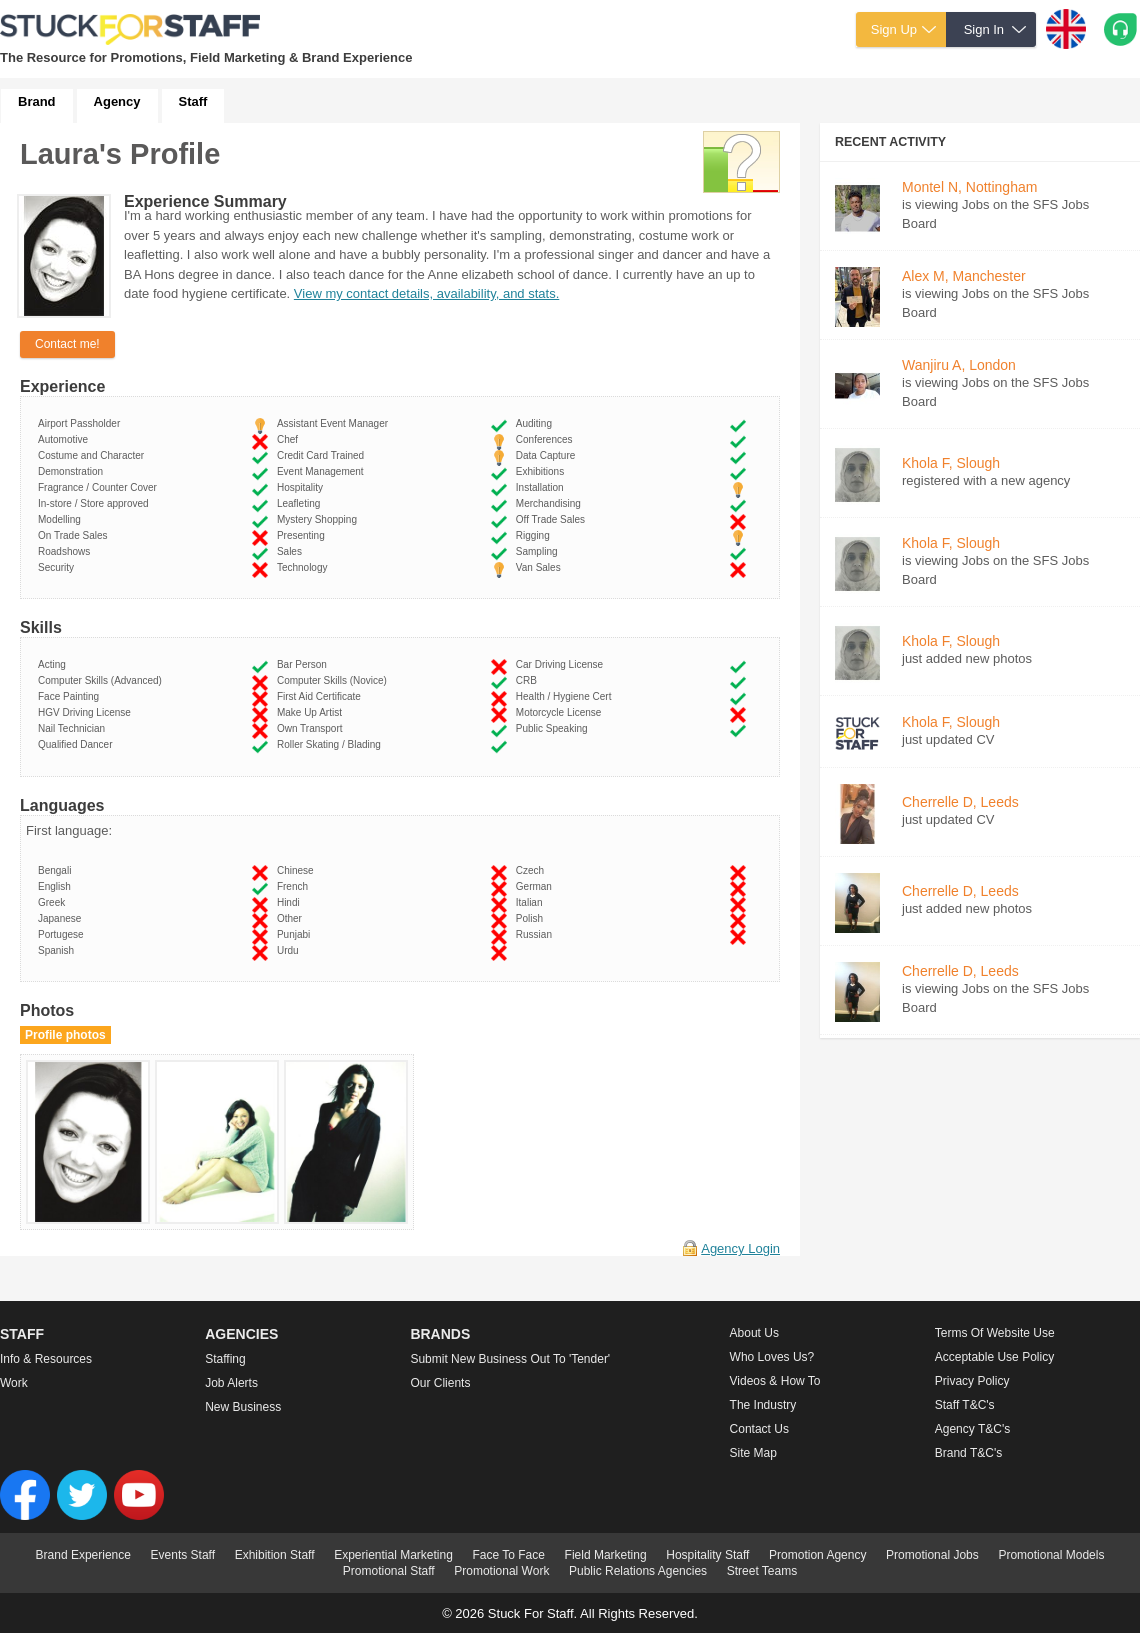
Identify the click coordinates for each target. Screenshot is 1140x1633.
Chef (290, 439)
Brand (37, 101)
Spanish (59, 950)
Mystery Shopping (320, 519)
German (537, 886)
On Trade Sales (75, 535)
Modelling (62, 519)
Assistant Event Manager (335, 423)
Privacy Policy (972, 1381)
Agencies (241, 1334)
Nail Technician (74, 728)
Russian (537, 934)
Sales (292, 551)
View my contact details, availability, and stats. (426, 293)
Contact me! (67, 344)
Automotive (66, 439)
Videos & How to (775, 1381)
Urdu (290, 950)
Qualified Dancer (78, 744)
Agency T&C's (972, 1429)
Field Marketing (606, 1555)
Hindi (291, 902)
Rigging (535, 535)
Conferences (547, 439)
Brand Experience (83, 1555)
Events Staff (183, 1555)
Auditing (537, 423)
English (57, 886)
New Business (243, 1407)
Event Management (323, 471)
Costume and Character (94, 455)
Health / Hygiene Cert (566, 696)
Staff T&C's (965, 1405)
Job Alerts (231, 1383)
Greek (54, 902)
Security (59, 567)
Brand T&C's (968, 1453)
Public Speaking (554, 728)
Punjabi (296, 934)
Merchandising (551, 503)
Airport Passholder (82, 423)
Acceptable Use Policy (994, 1357)
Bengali (57, 870)
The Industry (763, 1405)
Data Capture (548, 455)
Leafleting (301, 503)
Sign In (984, 29)
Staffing (225, 1359)
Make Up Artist (312, 712)
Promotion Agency (817, 1555)
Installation (542, 487)
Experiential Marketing (393, 1555)
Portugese (63, 934)
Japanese (62, 918)
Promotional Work (501, 1571)
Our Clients (440, 1383)
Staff (193, 101)
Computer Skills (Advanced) (103, 680)
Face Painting (71, 696)
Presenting (303, 535)
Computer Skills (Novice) (335, 680)
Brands (440, 1334)
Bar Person (305, 664)
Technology (305, 567)
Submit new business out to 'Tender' (510, 1359)
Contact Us (759, 1429)
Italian (532, 902)
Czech (533, 870)
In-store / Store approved (96, 503)
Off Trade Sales (553, 519)
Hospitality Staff (707, 1555)
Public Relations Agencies (638, 1571)
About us (754, 1333)
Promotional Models (1051, 1555)
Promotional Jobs (932, 1555)
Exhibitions (543, 471)
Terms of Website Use (995, 1333)
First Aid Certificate (321, 696)
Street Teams (762, 1571)
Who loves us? (772, 1357)
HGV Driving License (87, 712)
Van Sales (541, 567)
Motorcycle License (561, 712)
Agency (117, 101)
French (295, 886)
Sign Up (894, 29)
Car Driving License (562, 664)
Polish (532, 918)
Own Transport (312, 728)
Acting (54, 664)
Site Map (753, 1453)
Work (14, 1383)
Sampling (539, 551)
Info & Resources (46, 1359)
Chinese (298, 870)
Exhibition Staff (275, 1555)
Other (292, 918)
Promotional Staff (389, 1571)
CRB (529, 680)
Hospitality (303, 487)
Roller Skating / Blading (332, 744)
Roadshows (67, 551)
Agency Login (740, 1248)
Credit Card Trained (323, 455)
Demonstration (73, 471)
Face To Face (508, 1555)
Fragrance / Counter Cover (100, 487)
